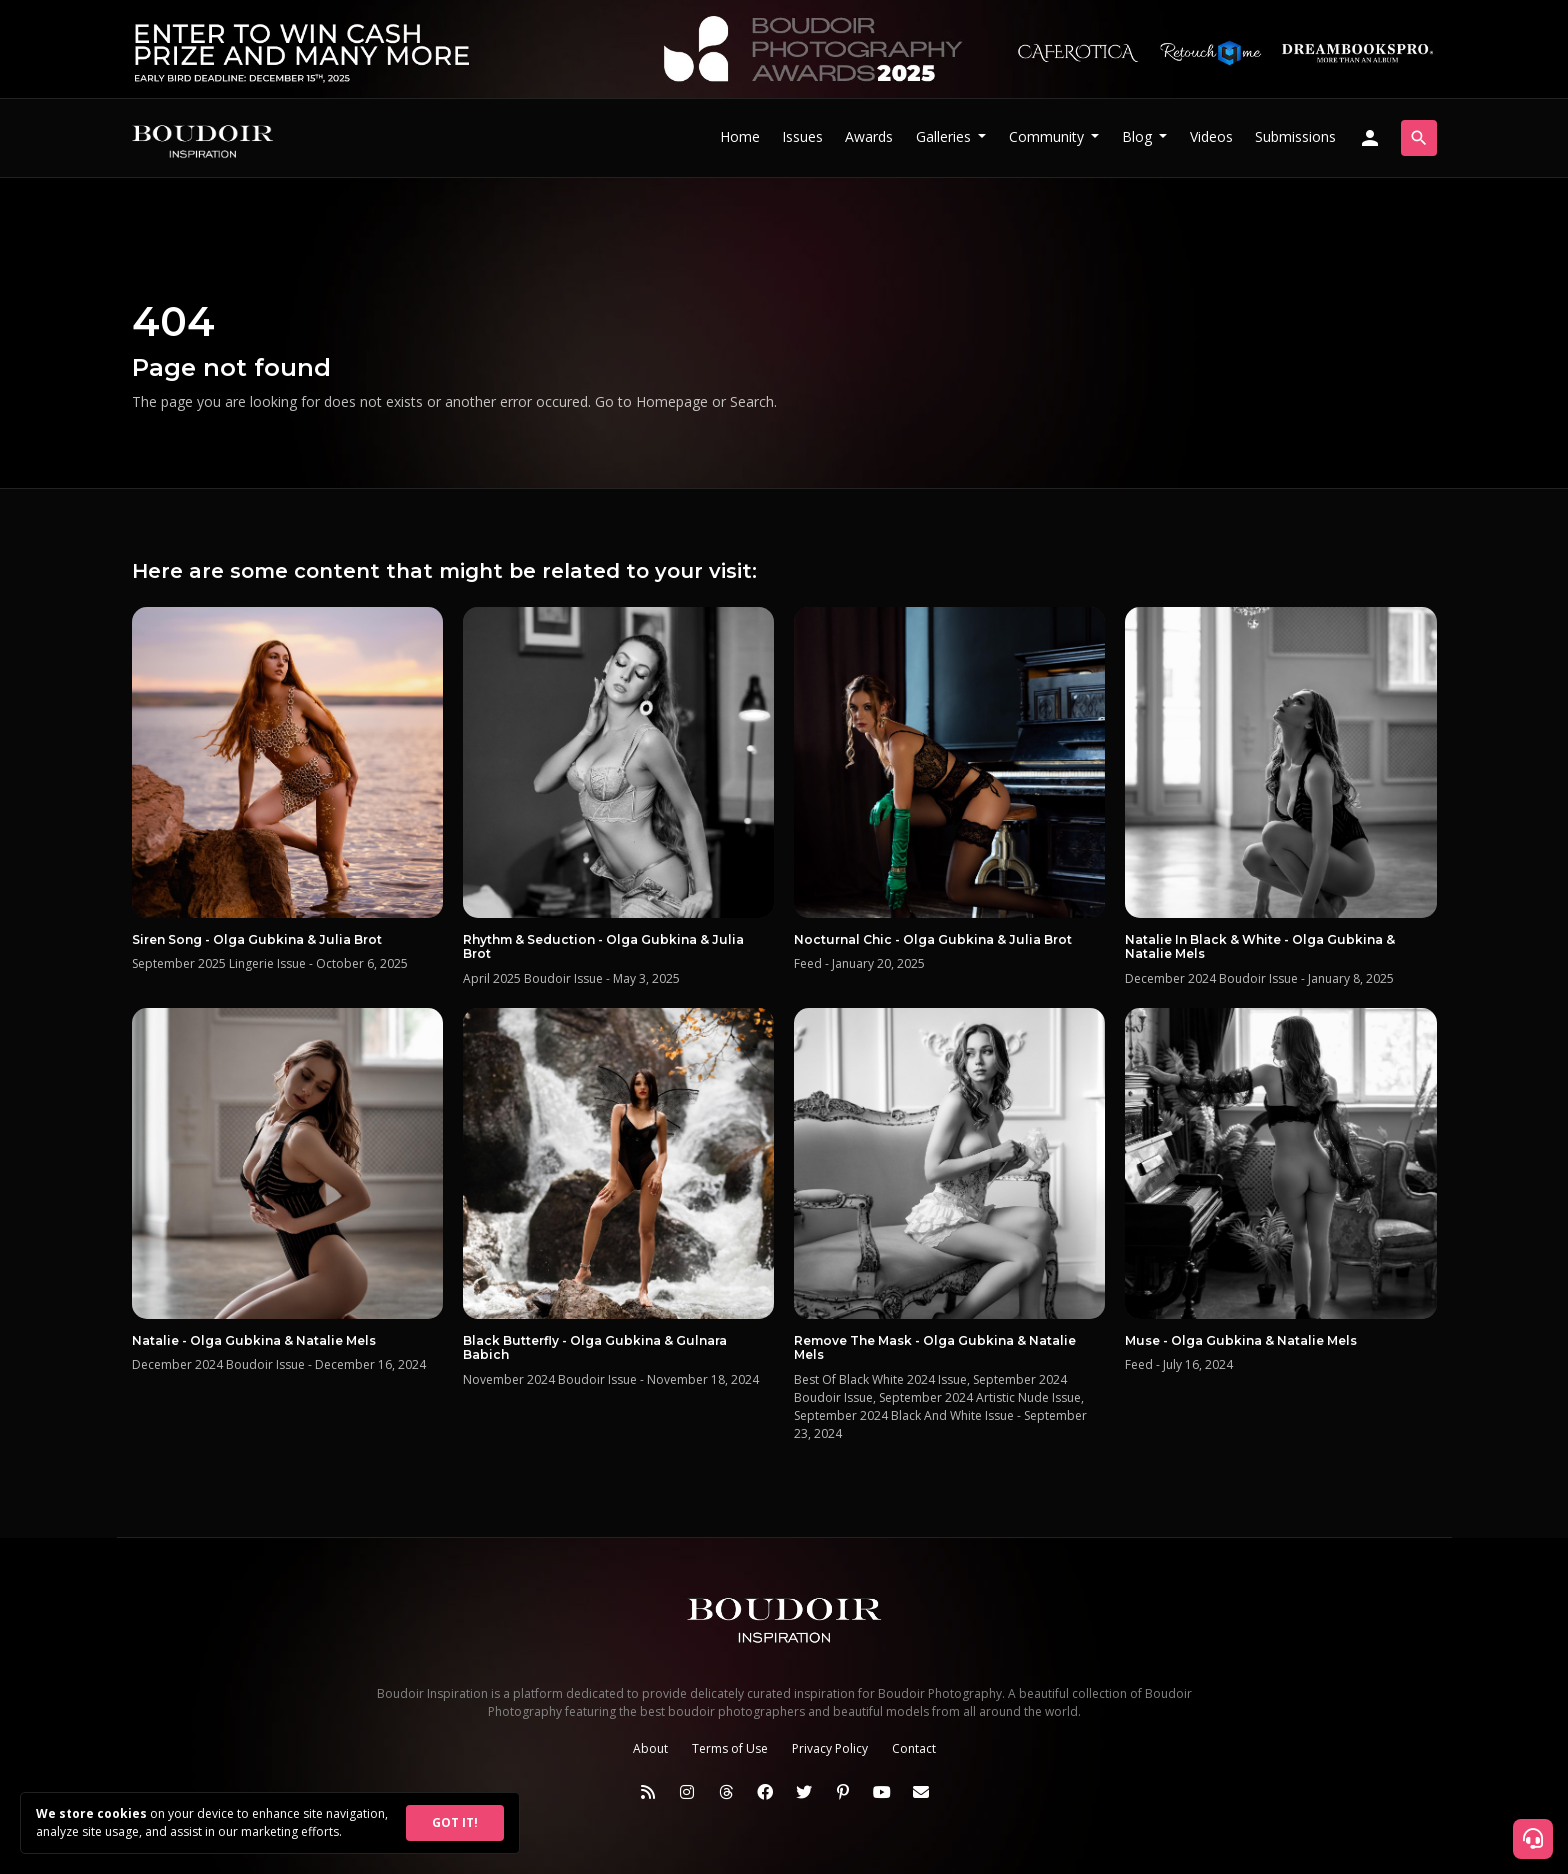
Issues (802, 136)
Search (752, 401)
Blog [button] (1139, 136)
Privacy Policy (830, 1748)
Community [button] (1048, 136)
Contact (914, 1748)
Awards (869, 136)
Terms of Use (730, 1748)
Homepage (672, 401)
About (650, 1748)
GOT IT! (455, 1822)
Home (740, 136)
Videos (1211, 136)
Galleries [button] (945, 136)
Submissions (1295, 136)
